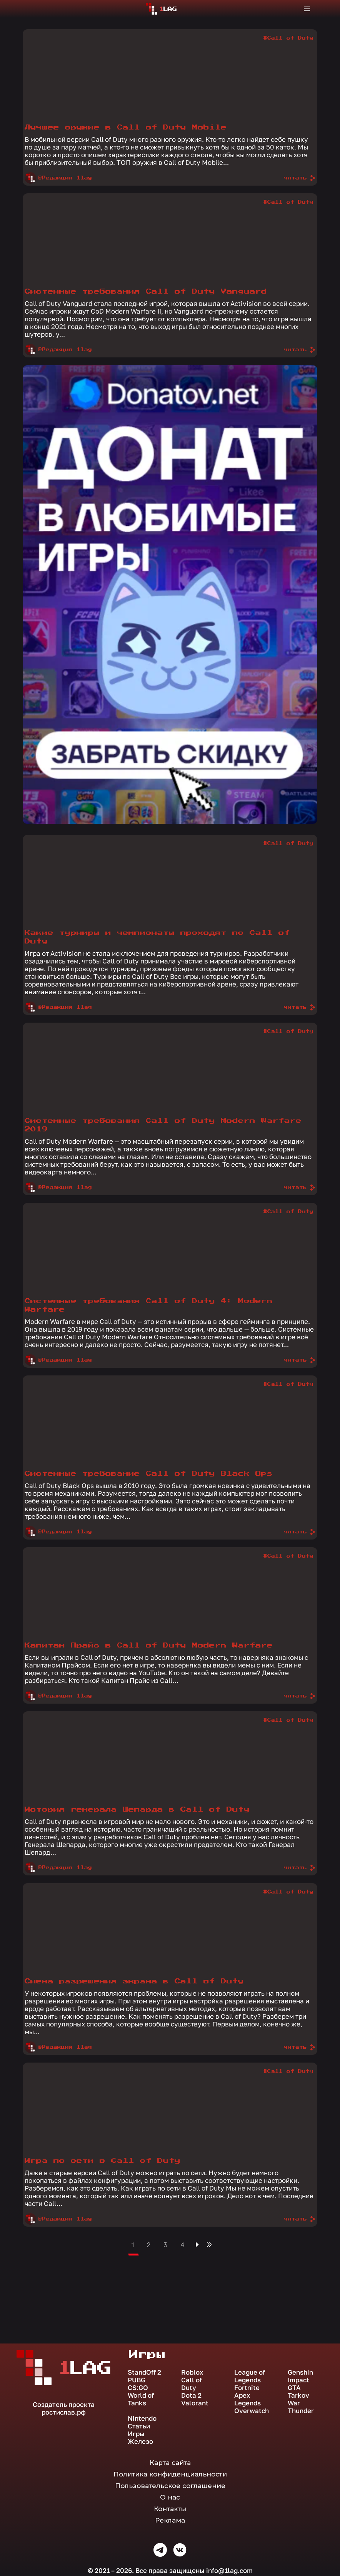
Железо (140, 2441)
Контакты (170, 2509)
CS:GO (138, 2388)
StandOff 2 (144, 2372)
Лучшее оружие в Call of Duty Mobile (126, 127)
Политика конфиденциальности (170, 2474)
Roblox (192, 2372)
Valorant (194, 2403)
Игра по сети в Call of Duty (102, 2161)
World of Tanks (141, 2399)
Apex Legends (247, 2399)
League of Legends (249, 2376)
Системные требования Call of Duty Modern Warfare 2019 (163, 1125)
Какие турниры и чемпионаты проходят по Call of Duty (157, 937)
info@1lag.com (229, 2570)
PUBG (136, 2380)
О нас (170, 2497)
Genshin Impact (300, 2376)
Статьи (139, 2426)
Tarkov (298, 2395)
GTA (294, 2388)
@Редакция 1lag (58, 178)
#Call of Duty (288, 38)
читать (299, 178)
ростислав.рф (64, 2412)
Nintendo (142, 2418)
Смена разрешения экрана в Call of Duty (134, 1981)
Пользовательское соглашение (170, 2486)
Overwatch (251, 2411)
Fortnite (247, 2388)
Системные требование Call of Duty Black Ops (149, 1474)
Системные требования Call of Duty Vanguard (146, 291)
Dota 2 (191, 2395)
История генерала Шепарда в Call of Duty (137, 1809)
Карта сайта (170, 2462)
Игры (136, 2434)
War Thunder (301, 2407)
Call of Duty (191, 2384)
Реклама (170, 2520)
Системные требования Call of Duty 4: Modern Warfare (149, 1305)
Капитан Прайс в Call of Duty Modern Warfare (149, 1645)
